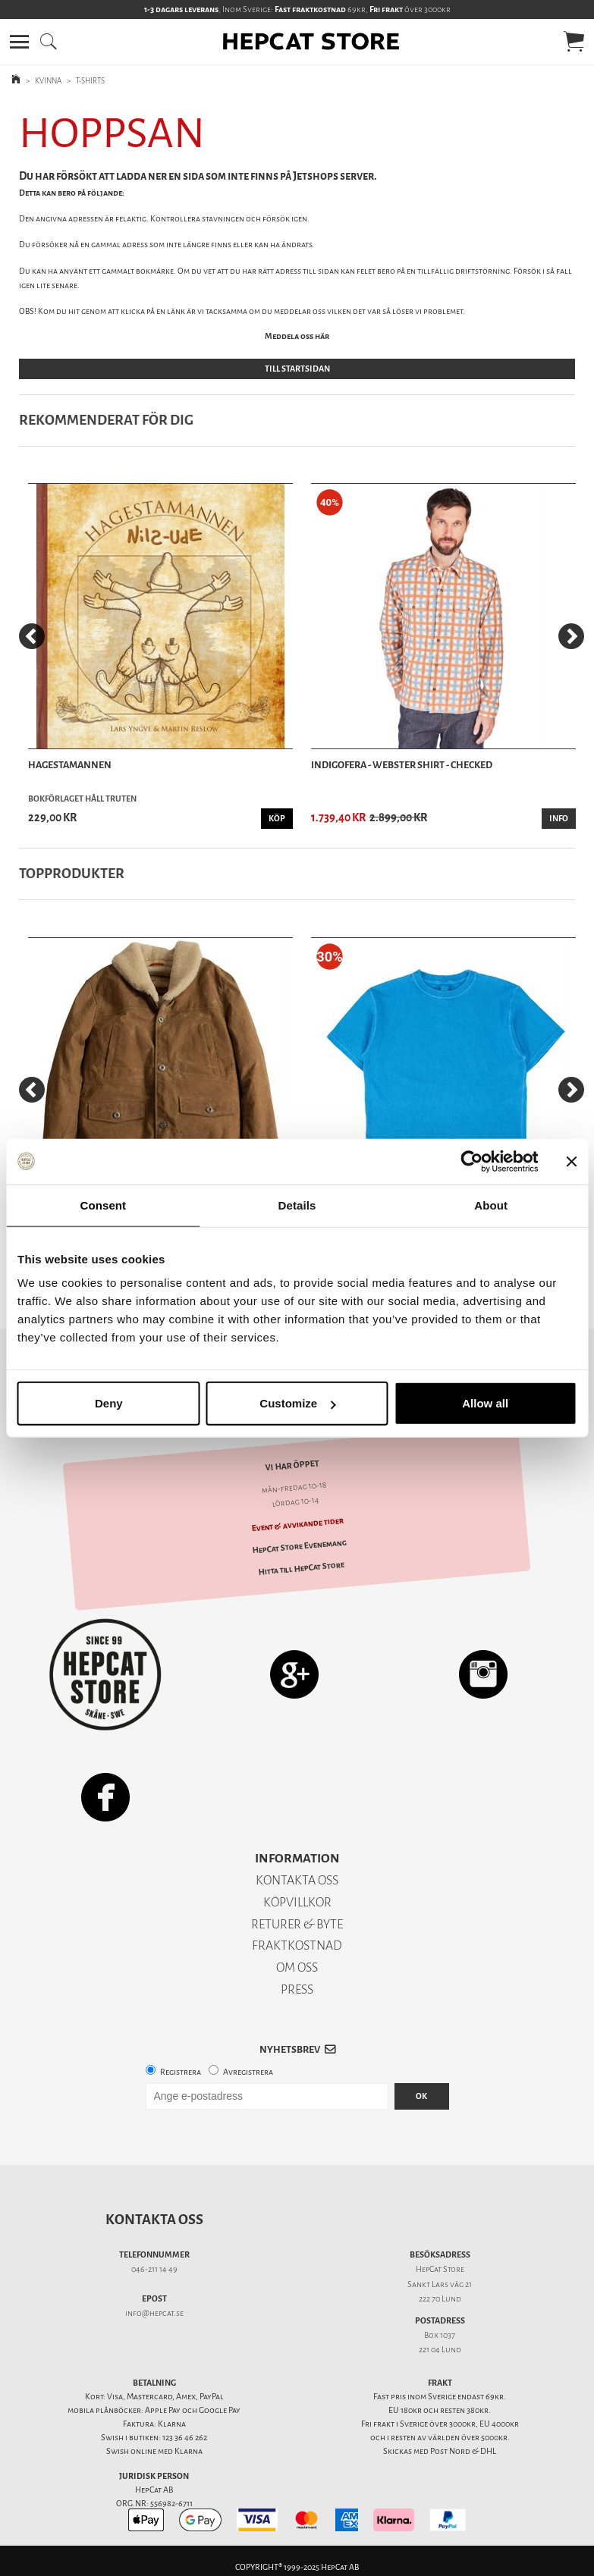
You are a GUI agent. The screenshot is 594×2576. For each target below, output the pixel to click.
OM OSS (297, 1967)
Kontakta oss (154, 2219)
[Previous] (32, 636)
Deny (109, 1403)
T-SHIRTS (90, 81)
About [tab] (491, 1204)
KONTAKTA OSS (297, 1880)
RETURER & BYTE (297, 1924)
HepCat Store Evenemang (299, 1546)
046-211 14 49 (154, 2269)
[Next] (571, 636)
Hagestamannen (70, 764)
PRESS (297, 1989)
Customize (297, 1403)
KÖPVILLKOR (297, 1902)
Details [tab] (297, 1204)
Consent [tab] (103, 1204)
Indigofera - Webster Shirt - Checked (401, 764)
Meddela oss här (297, 336)
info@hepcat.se (154, 2313)
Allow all (485, 1403)
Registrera (180, 2072)
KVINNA (48, 81)
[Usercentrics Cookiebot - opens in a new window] (471, 1161)
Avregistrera (248, 2072)
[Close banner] (571, 1161)
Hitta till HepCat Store (301, 1568)
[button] (19, 41)
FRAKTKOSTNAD (297, 1945)
